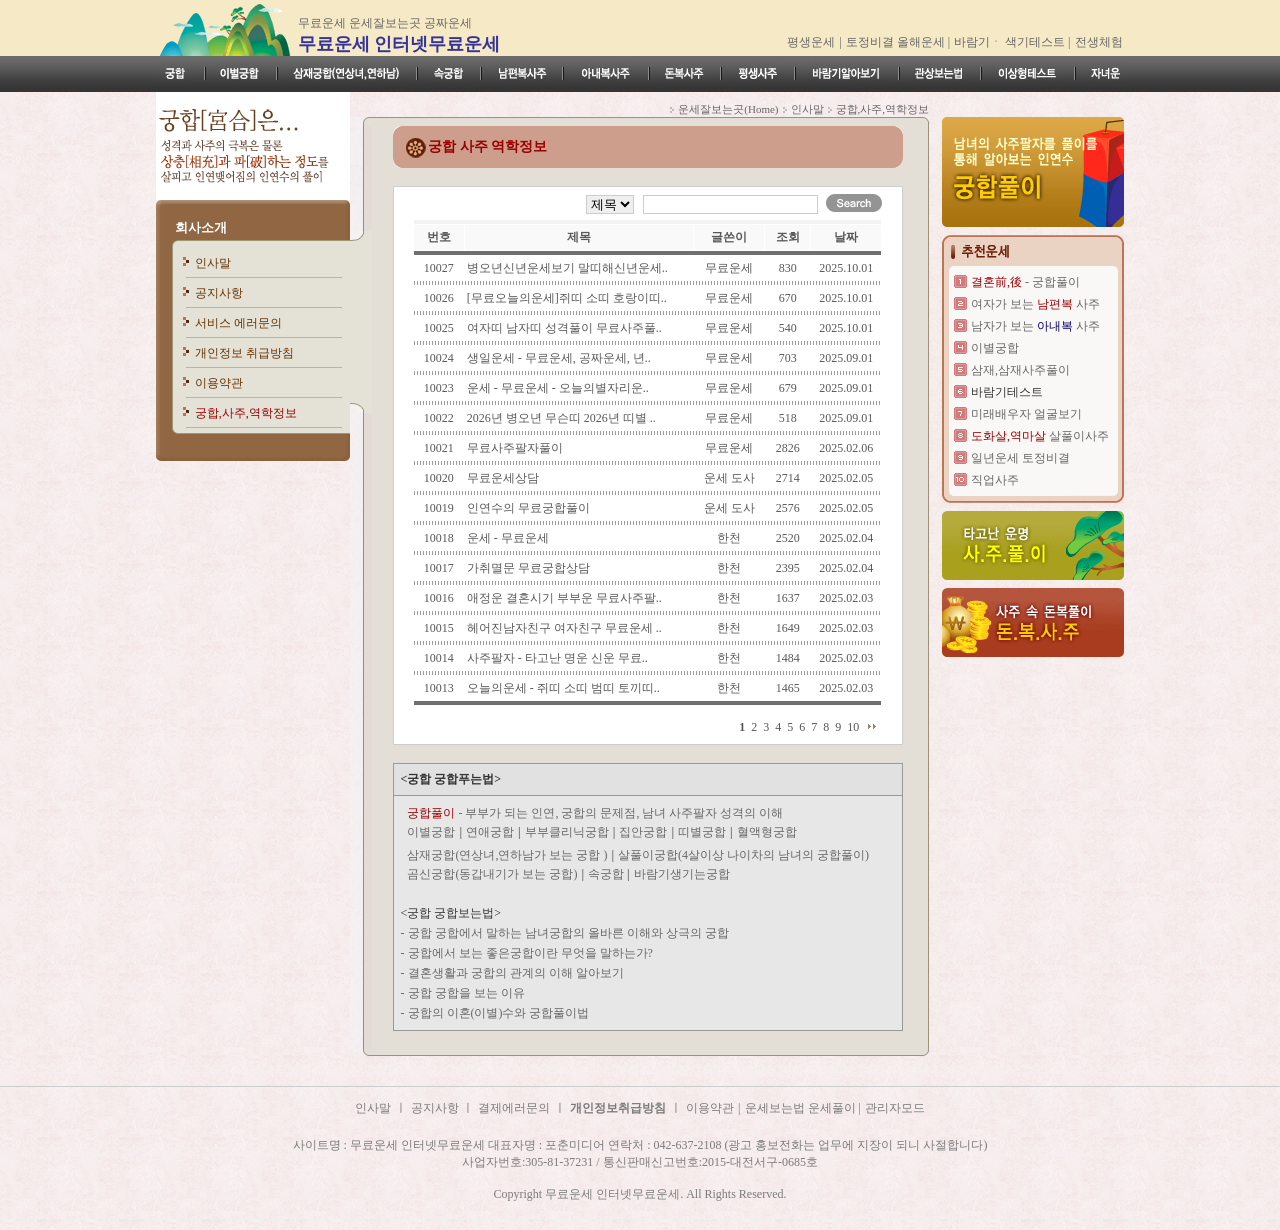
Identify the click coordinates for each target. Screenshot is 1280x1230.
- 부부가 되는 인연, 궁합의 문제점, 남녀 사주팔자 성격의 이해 (595, 813)
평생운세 (811, 42)
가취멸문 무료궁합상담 (528, 568)
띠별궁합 (702, 832)
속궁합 (607, 874)
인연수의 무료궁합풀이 (528, 508)
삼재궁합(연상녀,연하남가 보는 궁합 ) (507, 855)
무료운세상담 (503, 478)
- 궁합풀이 (1025, 282)
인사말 (213, 263)
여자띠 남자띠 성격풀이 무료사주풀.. (564, 328)
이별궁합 (431, 832)
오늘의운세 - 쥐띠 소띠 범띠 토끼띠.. (563, 688)
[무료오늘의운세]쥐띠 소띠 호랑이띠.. (567, 298)
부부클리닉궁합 (567, 832)
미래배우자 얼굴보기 (1026, 414)
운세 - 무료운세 (508, 538)
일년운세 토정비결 (1020, 458)
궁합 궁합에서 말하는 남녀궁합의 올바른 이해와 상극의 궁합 (568, 933)
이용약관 (219, 383)
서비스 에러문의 (238, 323)
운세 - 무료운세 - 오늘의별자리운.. (558, 388)
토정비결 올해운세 (897, 42)
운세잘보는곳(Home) (728, 109)
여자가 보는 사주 (1035, 304)
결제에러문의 (514, 1108)
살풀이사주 (1040, 436)
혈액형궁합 (767, 832)
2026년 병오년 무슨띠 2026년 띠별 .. (561, 418)
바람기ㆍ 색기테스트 (1011, 42)
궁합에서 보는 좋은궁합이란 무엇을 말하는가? (530, 953)
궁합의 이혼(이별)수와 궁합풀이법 (499, 1013)
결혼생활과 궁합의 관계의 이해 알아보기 (516, 973)
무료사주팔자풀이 (515, 448)
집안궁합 (643, 832)
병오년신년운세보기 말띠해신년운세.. (567, 268)
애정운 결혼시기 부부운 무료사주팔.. (564, 598)
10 (853, 727)
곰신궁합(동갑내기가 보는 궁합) (492, 874)
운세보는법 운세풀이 (802, 1108)
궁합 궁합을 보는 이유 (466, 993)
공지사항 (219, 293)
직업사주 (995, 480)
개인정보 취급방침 (244, 353)
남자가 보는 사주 (1035, 326)
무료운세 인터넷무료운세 (399, 44)
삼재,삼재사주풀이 (1020, 370)
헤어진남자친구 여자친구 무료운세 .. (564, 628)
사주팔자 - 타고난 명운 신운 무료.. (557, 658)
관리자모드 (895, 1108)
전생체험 (1099, 42)
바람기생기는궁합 (682, 874)
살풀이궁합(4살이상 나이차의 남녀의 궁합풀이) (743, 855)
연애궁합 (490, 832)
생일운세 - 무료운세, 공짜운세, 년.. (559, 358)
